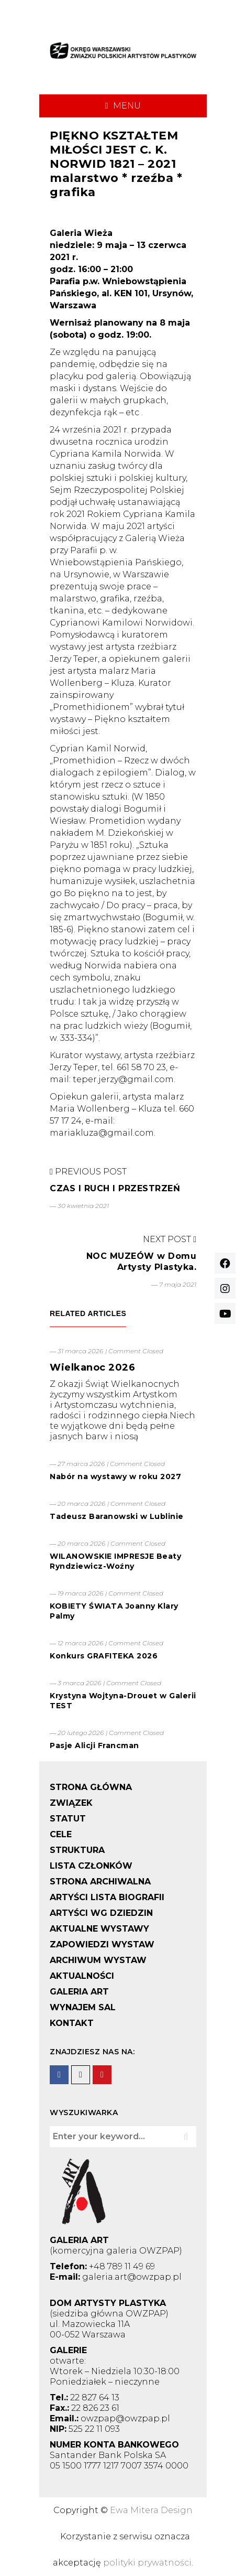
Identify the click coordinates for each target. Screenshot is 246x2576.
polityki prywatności (147, 2563)
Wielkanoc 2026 (92, 1367)
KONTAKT (72, 2023)
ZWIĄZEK (71, 1803)
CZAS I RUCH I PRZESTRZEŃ (115, 1188)
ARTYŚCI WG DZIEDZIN (101, 1913)
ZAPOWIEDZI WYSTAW (102, 1944)
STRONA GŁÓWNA (91, 1787)
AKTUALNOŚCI (82, 1976)
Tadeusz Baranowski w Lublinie (117, 1516)
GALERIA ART (79, 1992)
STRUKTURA (77, 1850)
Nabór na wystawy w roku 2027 (115, 1476)
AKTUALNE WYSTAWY (99, 1929)
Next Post (169, 1239)
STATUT (68, 1819)
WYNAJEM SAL (83, 2007)
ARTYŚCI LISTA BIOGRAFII (107, 1897)
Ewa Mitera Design (151, 2510)
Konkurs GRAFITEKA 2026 (104, 1656)
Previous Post (88, 1172)
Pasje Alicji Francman (94, 1745)
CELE (61, 1834)
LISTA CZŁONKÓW (91, 1866)
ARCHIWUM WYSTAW (98, 1960)
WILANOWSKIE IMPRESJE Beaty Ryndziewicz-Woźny (115, 1561)
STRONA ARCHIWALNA (100, 1882)
